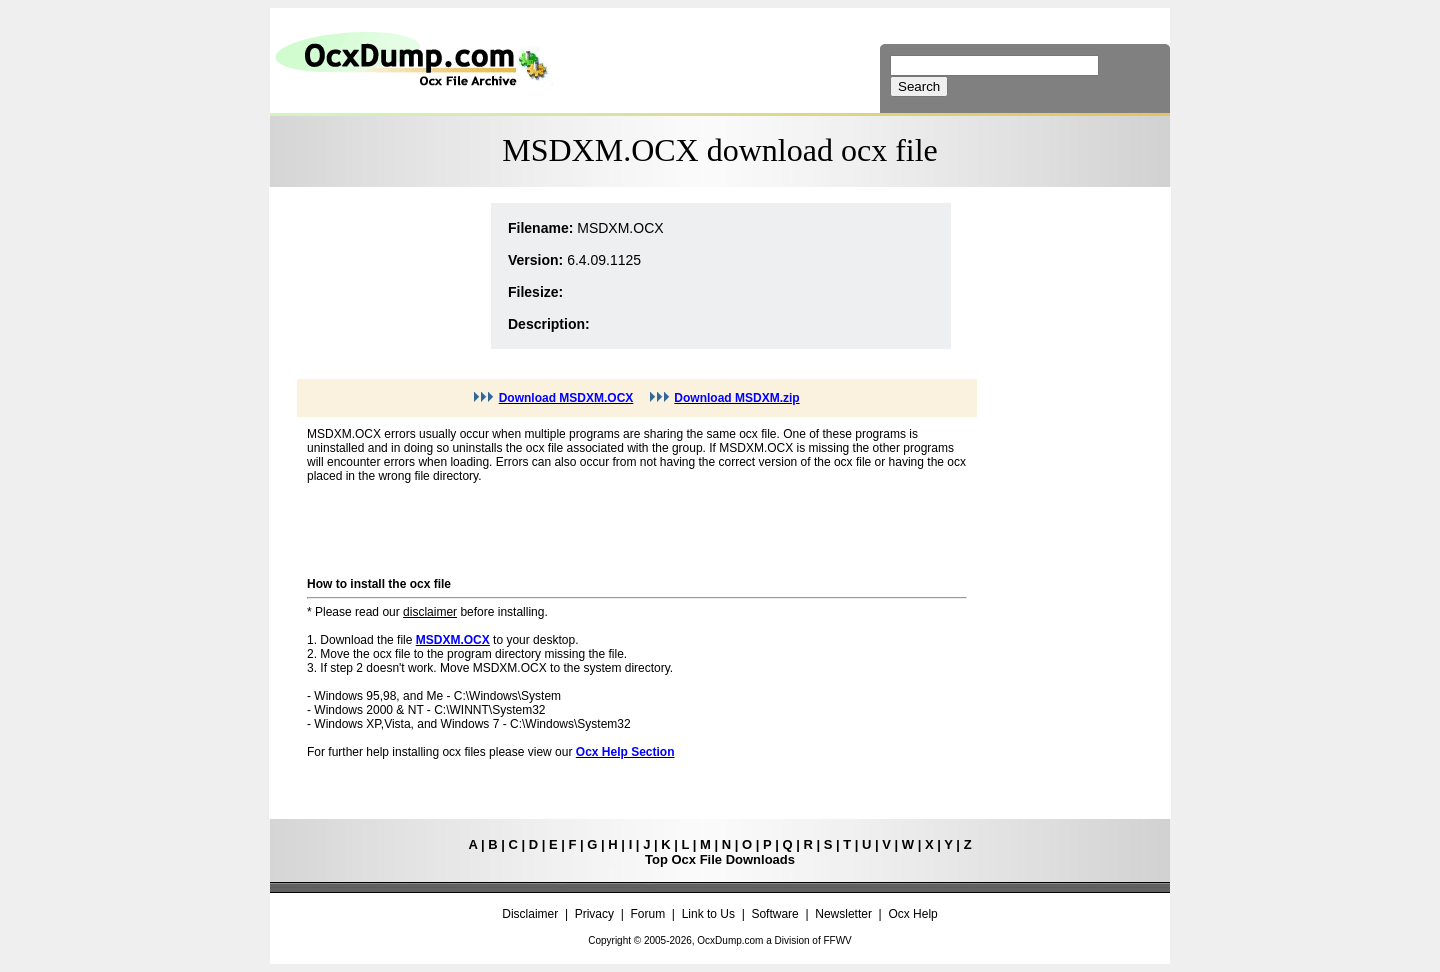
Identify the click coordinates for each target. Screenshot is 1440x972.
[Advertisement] (381, 276)
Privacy (594, 914)
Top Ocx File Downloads (720, 859)
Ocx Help (912, 914)
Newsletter (843, 914)
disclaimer (430, 612)
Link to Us (708, 914)
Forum (648, 914)
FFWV (837, 940)
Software (774, 914)
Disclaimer (530, 914)
